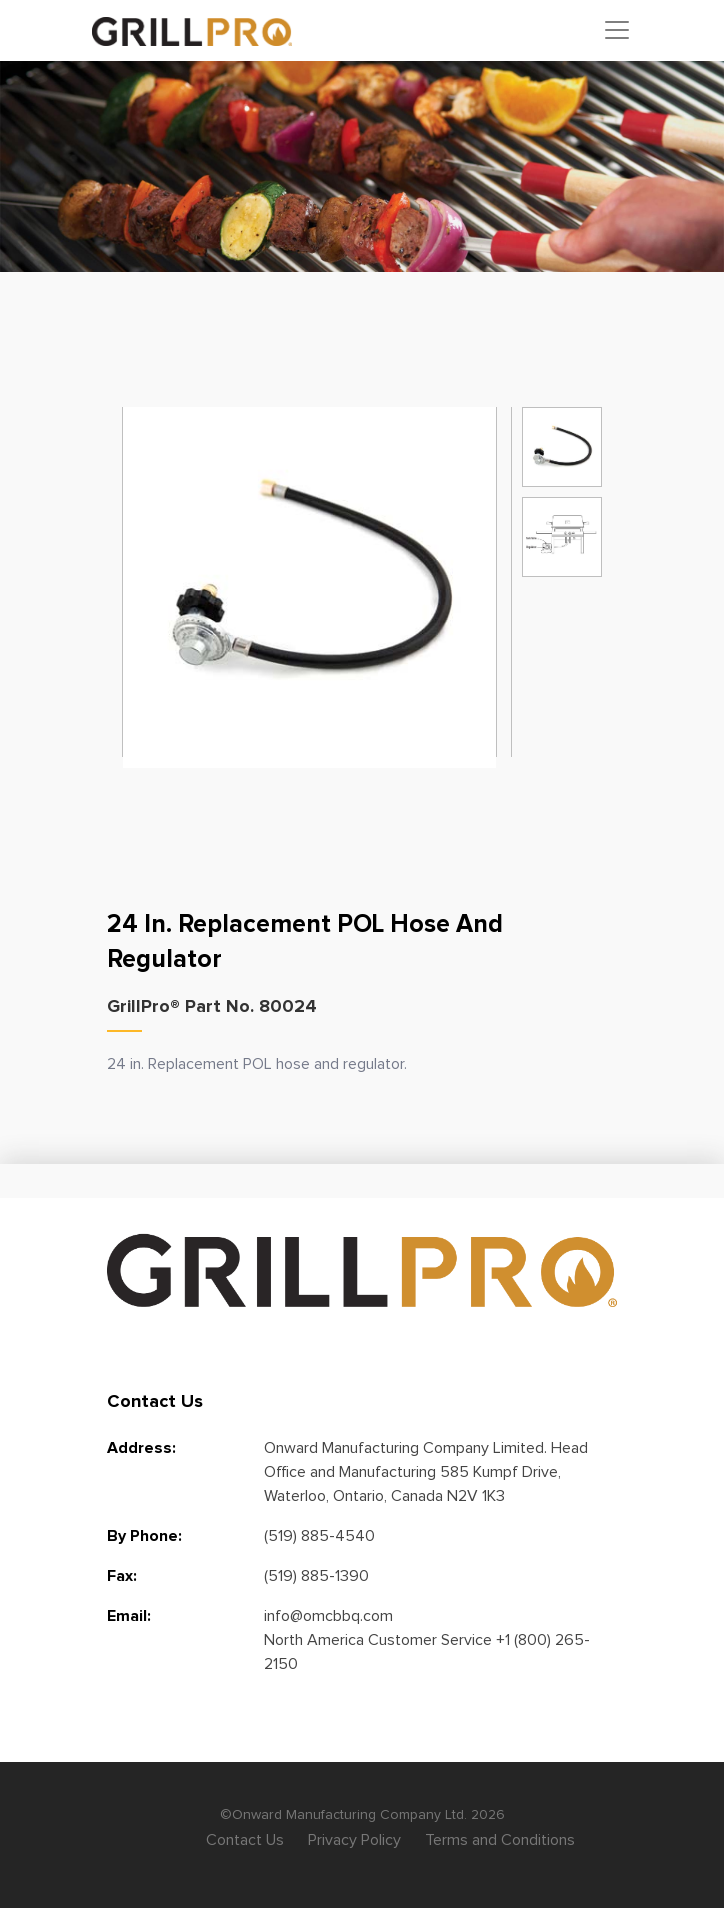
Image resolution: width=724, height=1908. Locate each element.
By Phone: (144, 1536)
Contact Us (245, 1840)
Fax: (122, 1576)
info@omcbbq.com (328, 1616)
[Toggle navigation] (617, 30)
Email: (129, 1616)
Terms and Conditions (500, 1840)
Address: (141, 1448)
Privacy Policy (354, 1840)
